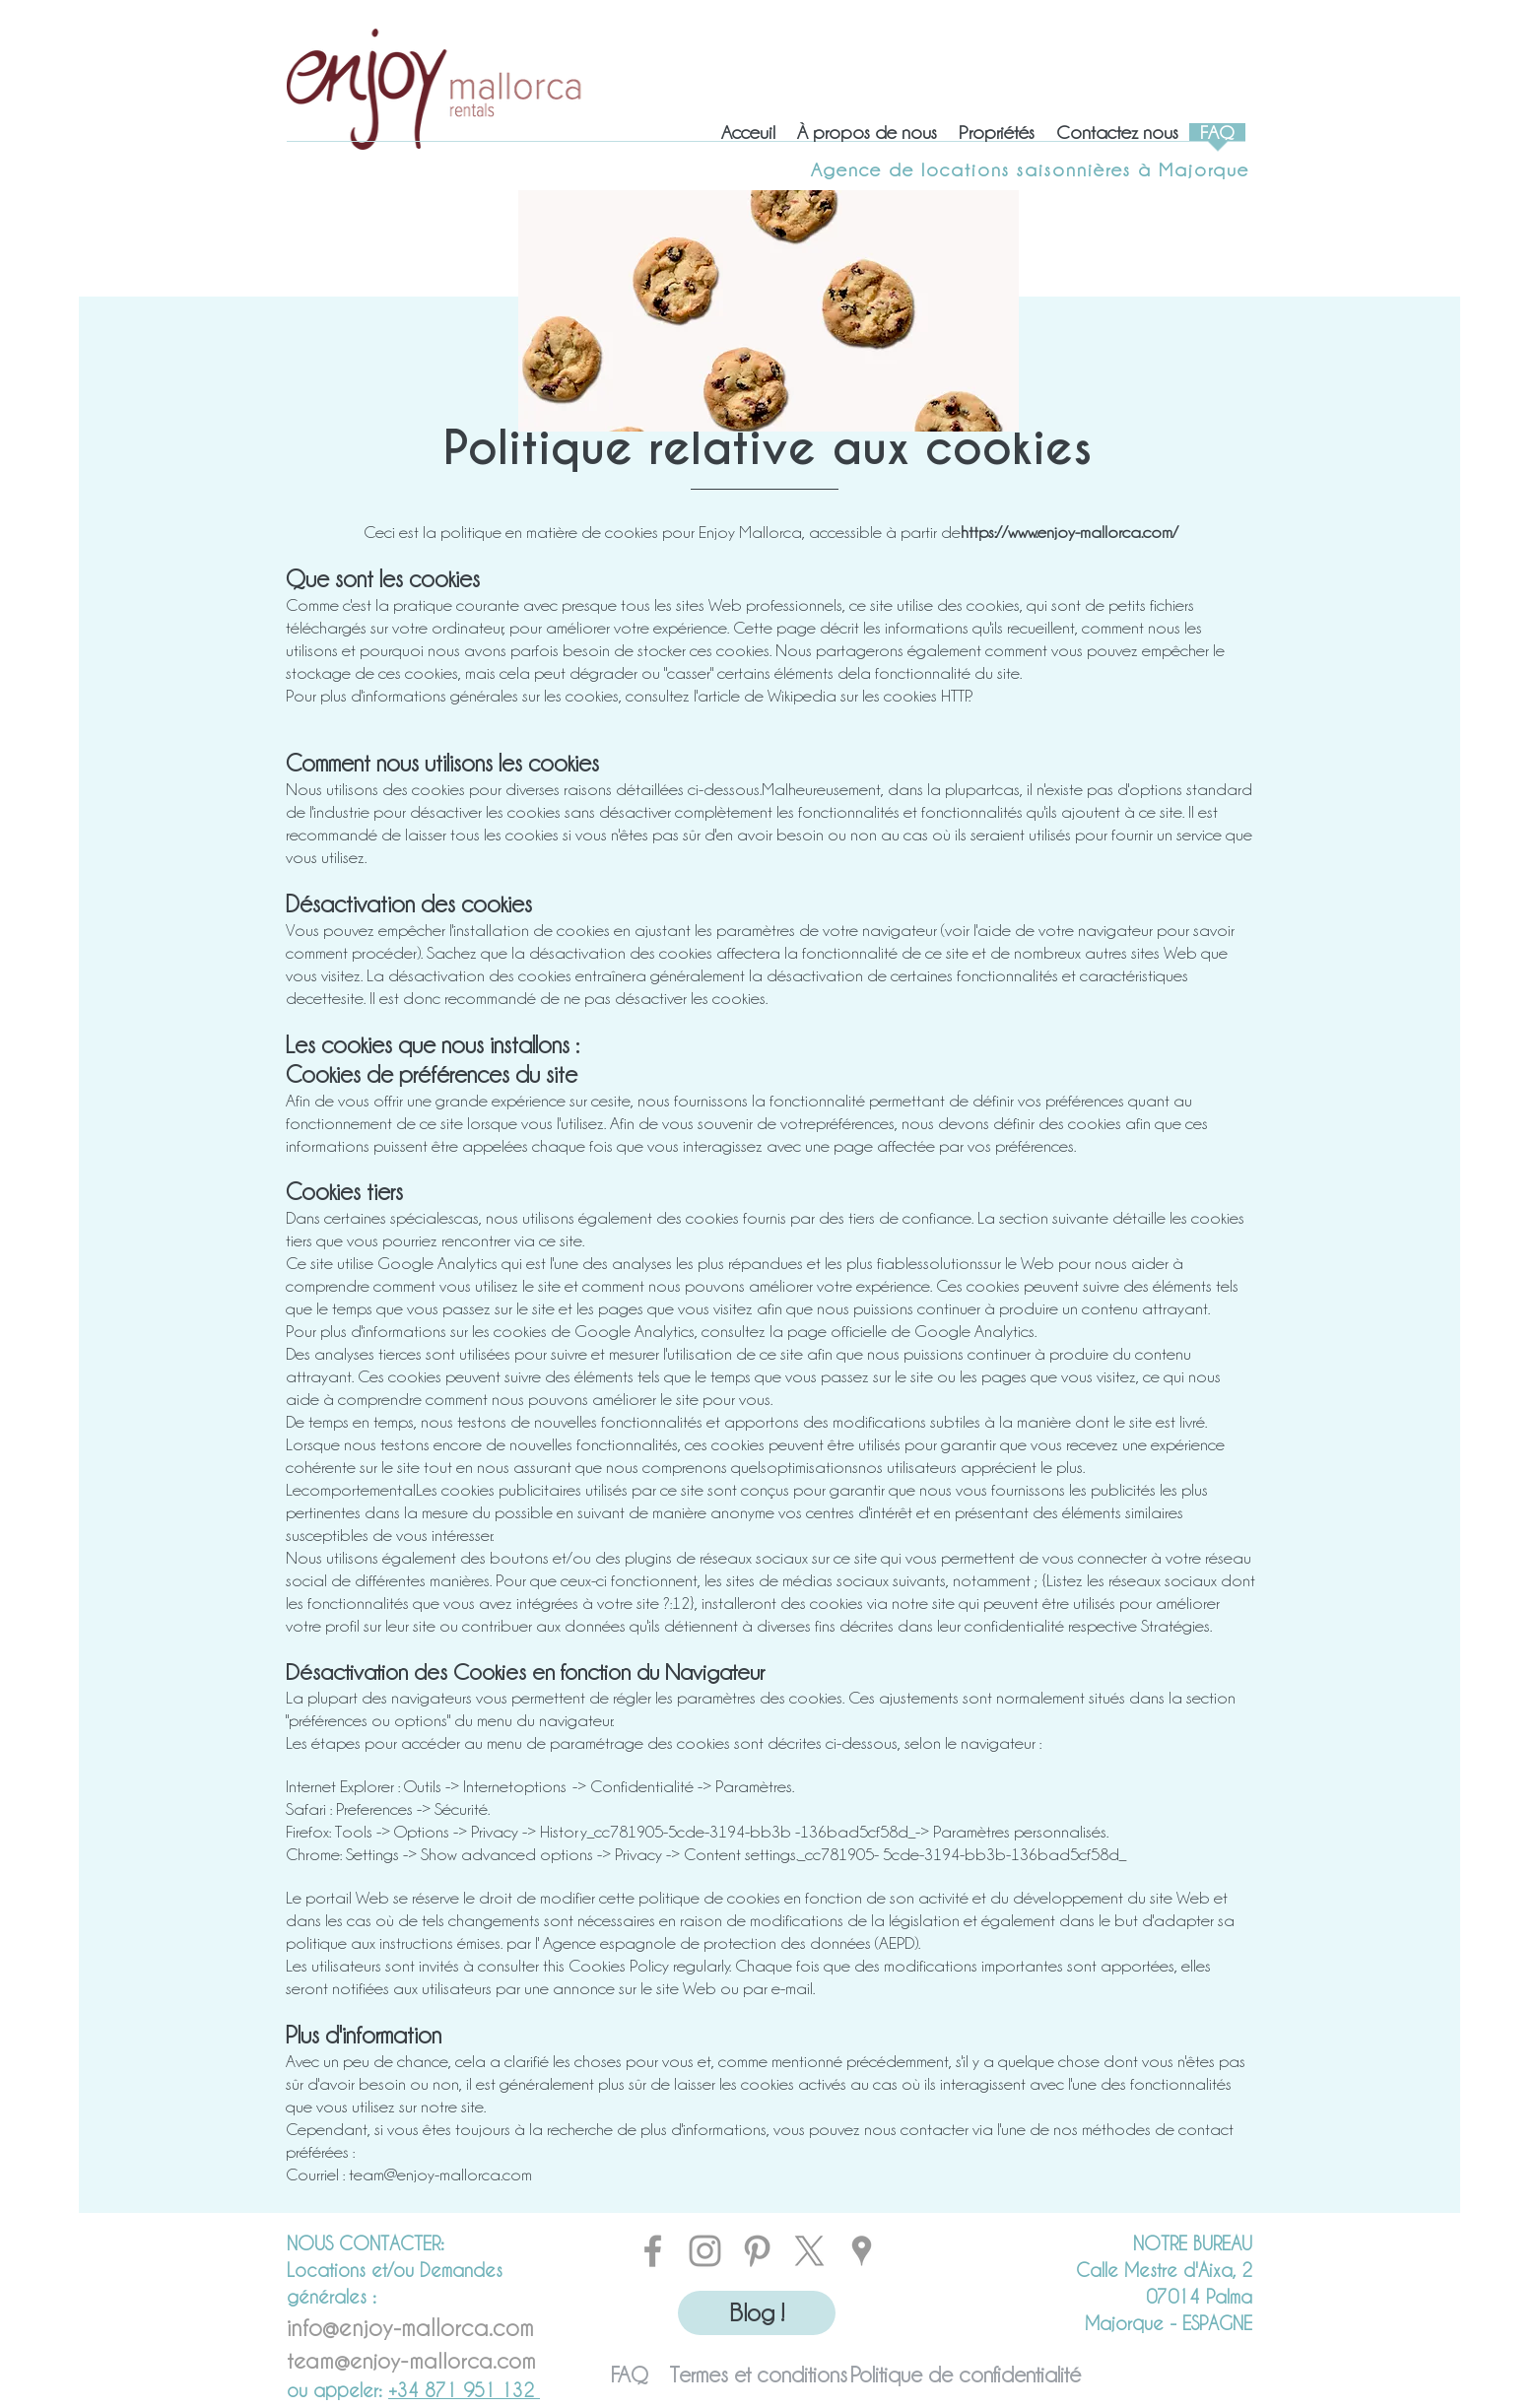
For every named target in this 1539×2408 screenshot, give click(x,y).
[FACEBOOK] (653, 2251)
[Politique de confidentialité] (965, 2375)
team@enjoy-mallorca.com (440, 2174)
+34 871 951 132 (464, 2389)
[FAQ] (629, 2375)
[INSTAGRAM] (705, 2251)
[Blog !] (757, 2313)
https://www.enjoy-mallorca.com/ (1069, 532)
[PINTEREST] (757, 2251)
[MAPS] (861, 2251)
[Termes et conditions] (758, 2375)
